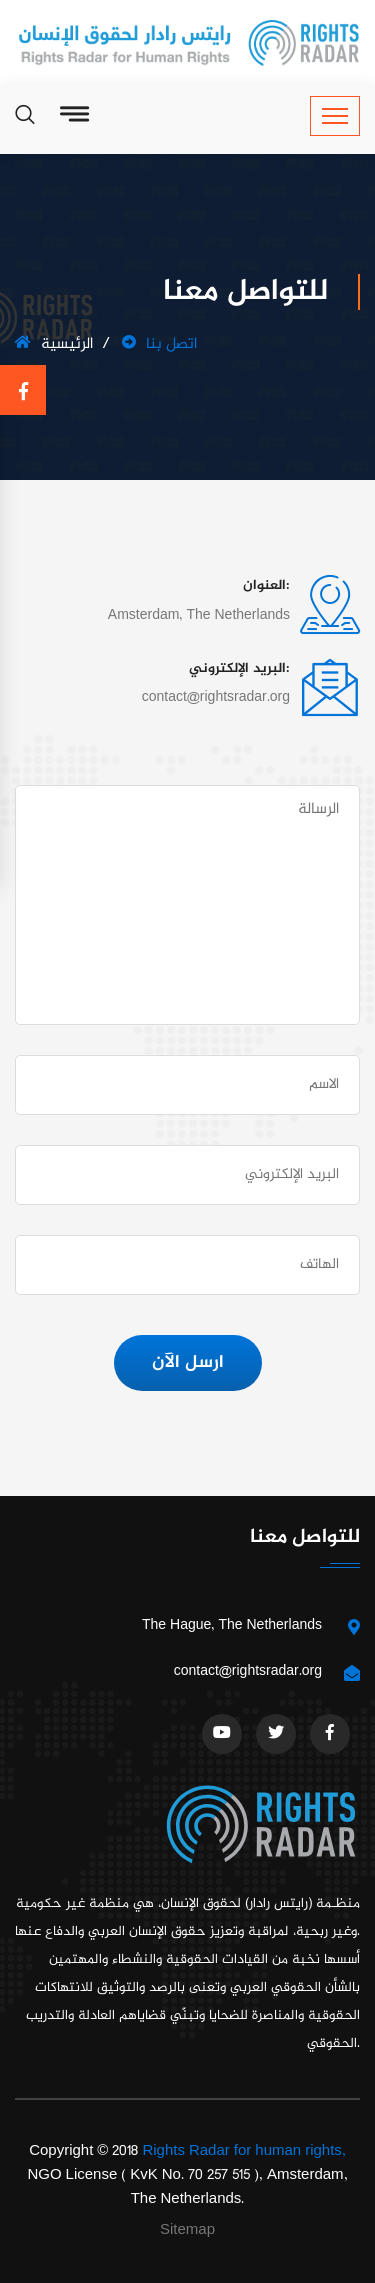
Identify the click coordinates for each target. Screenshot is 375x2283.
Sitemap (187, 2230)
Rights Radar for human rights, (243, 2151)
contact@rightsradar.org (248, 1671)
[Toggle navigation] (335, 116)
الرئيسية (54, 344)
